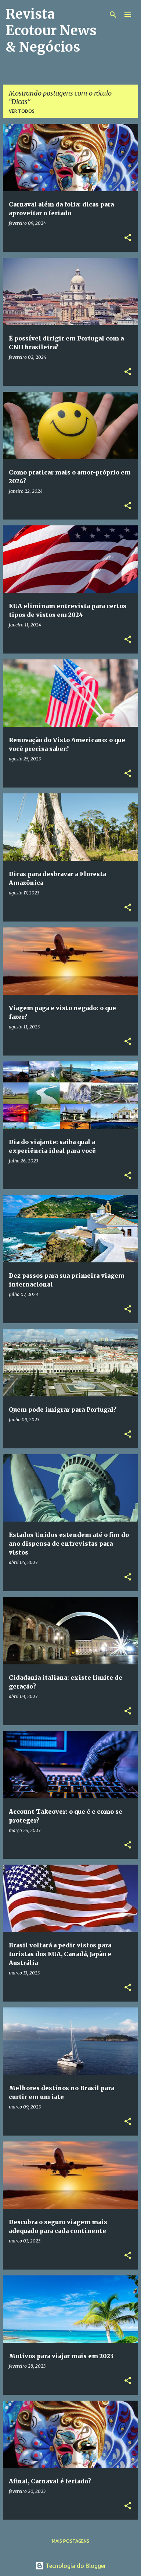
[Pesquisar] (113, 14)
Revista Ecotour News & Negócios (51, 30)
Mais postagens (70, 2541)
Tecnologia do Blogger (70, 2565)
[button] (127, 238)
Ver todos (22, 111)
